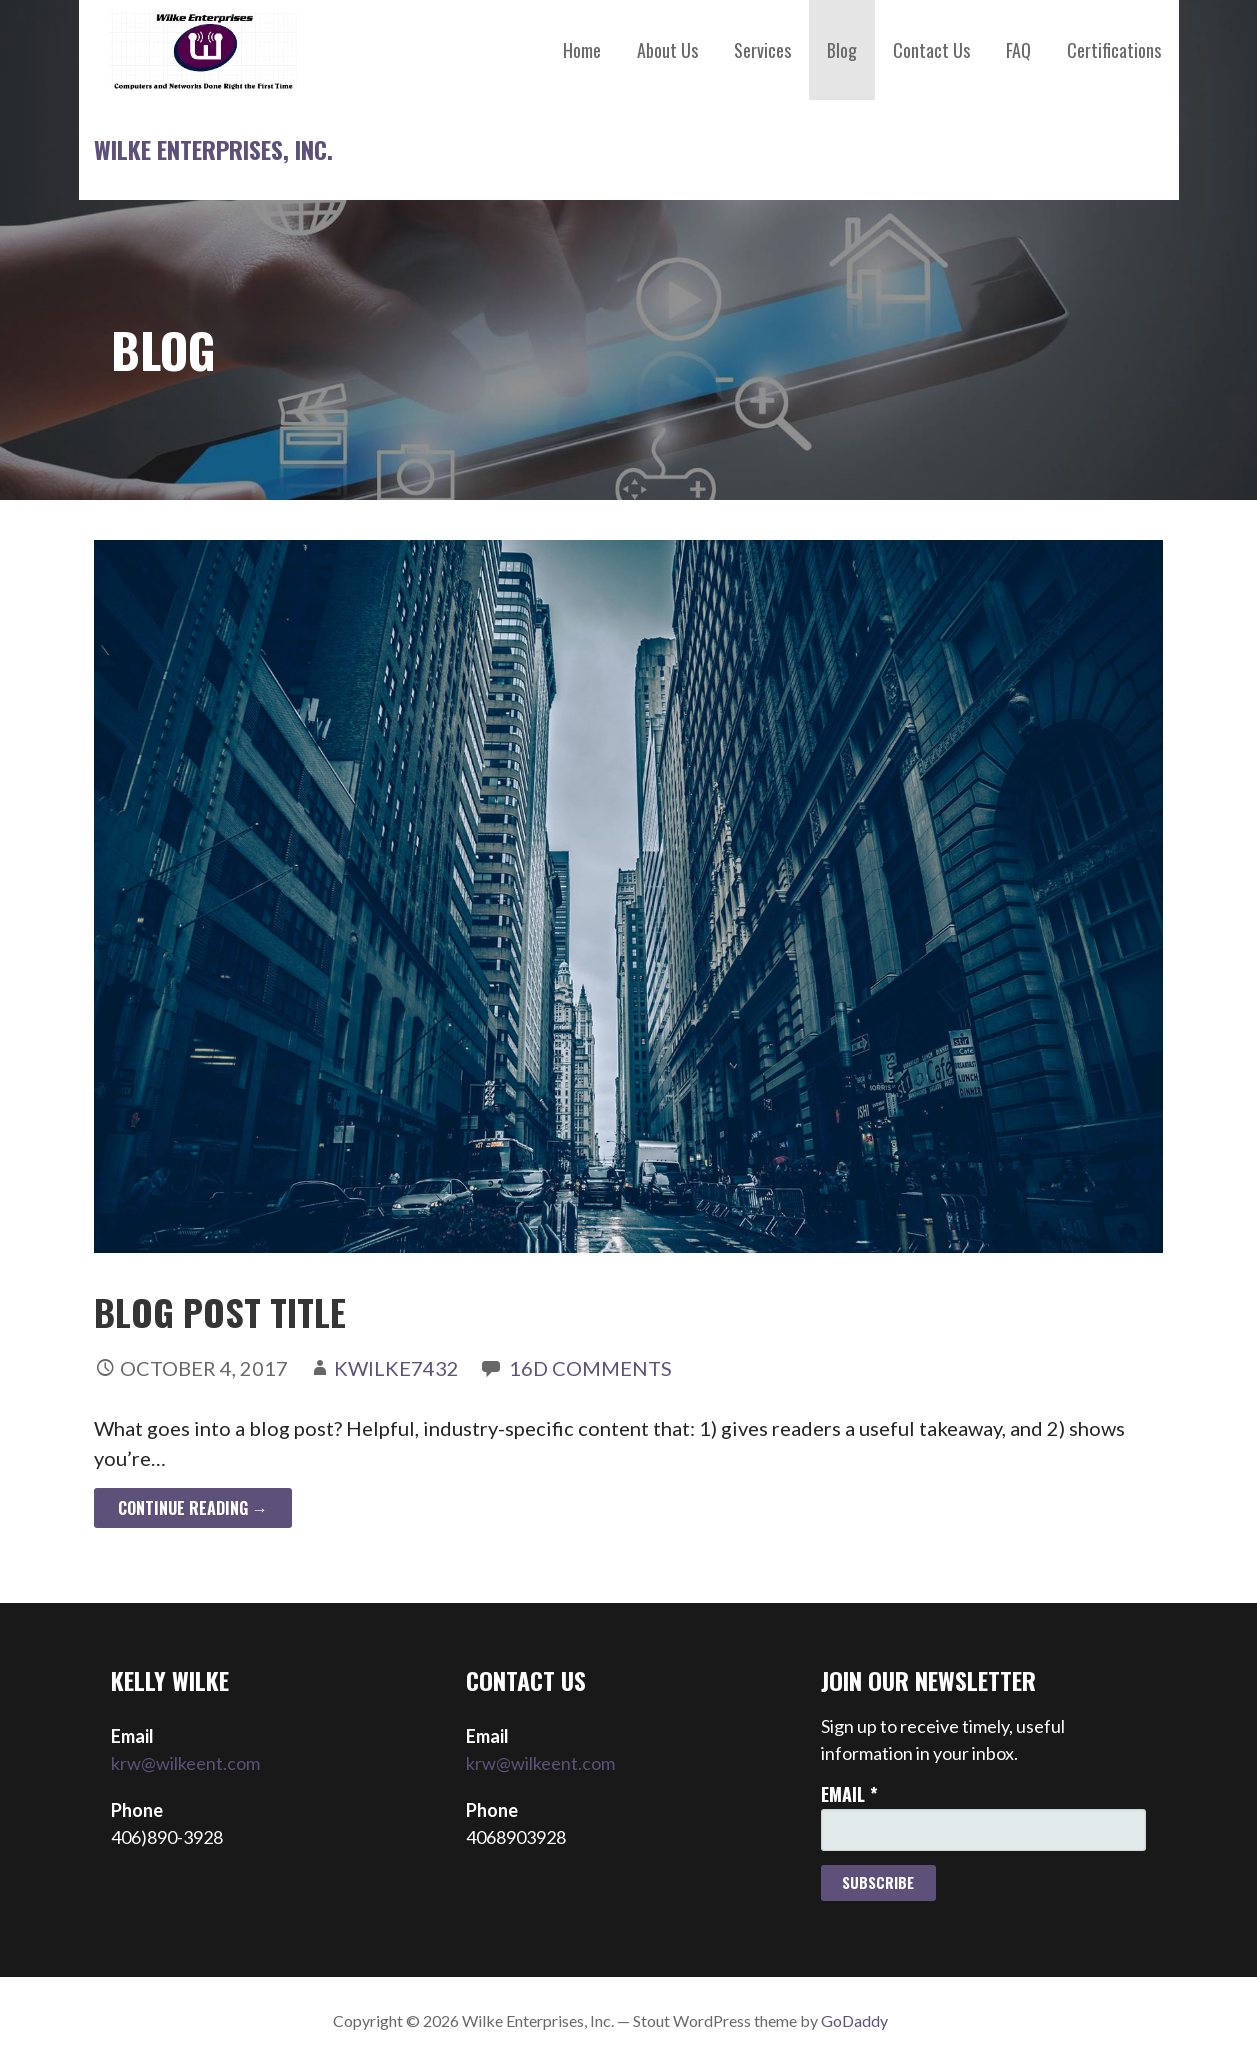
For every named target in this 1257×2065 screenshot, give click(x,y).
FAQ (1018, 50)
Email (849, 1794)
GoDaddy (854, 2020)
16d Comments (590, 1368)
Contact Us (931, 50)
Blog (842, 50)
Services (762, 50)
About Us (667, 50)
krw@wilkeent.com (185, 1763)
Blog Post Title (220, 1311)
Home (582, 50)
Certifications (1114, 50)
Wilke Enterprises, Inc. (213, 149)
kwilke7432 (396, 1368)
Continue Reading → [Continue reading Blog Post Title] (193, 1508)
